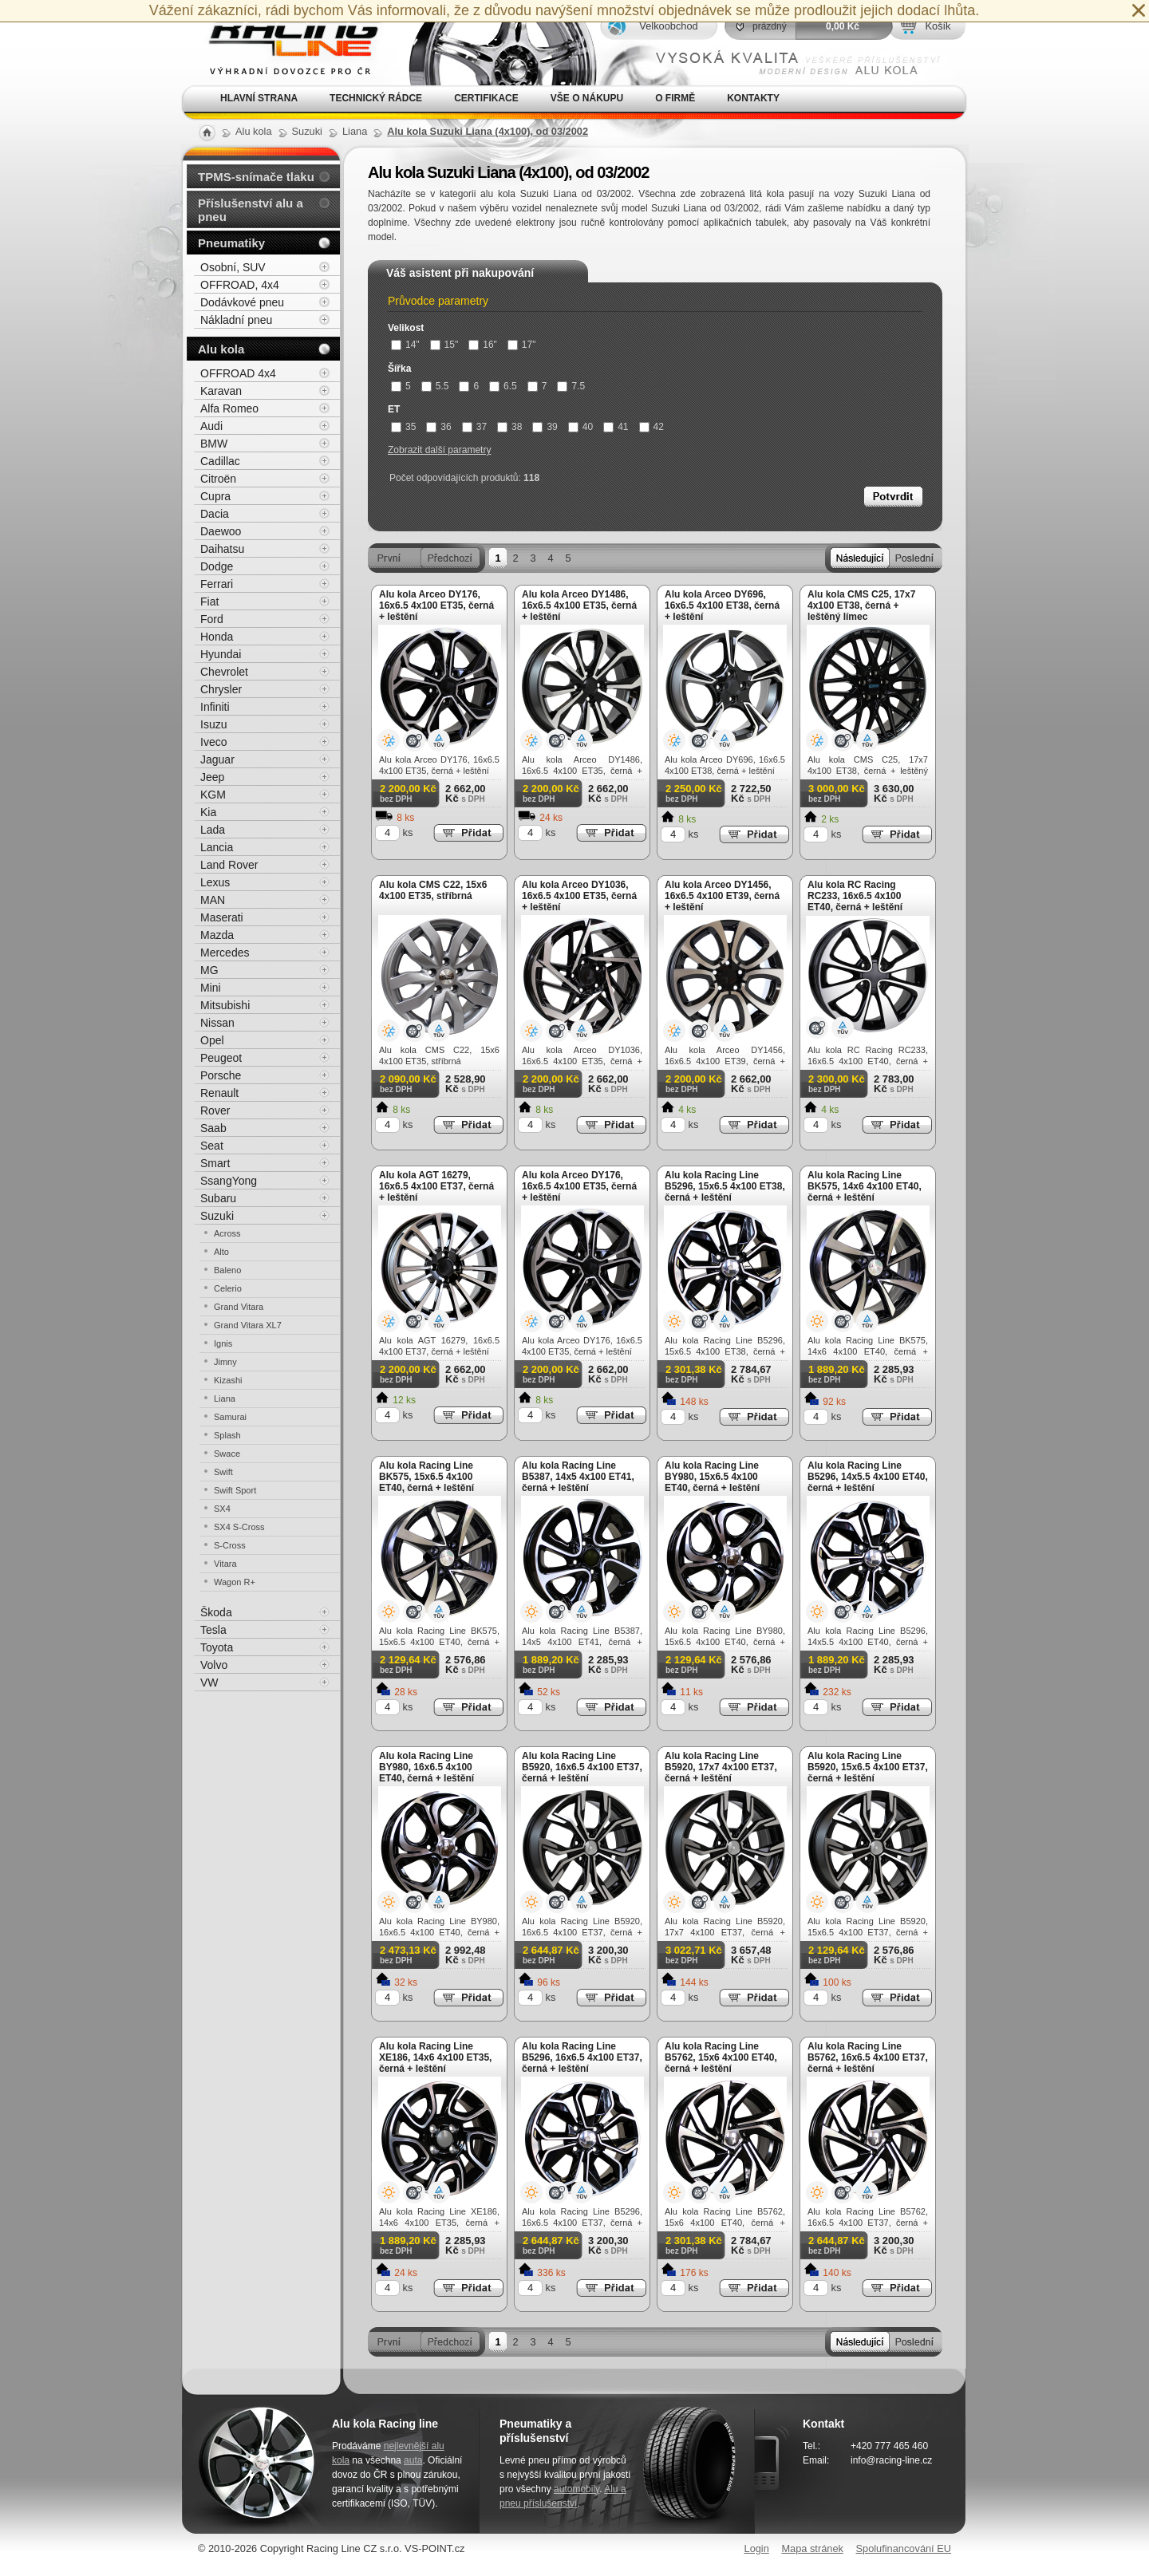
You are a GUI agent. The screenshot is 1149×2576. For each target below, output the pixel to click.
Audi (211, 426)
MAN (212, 900)
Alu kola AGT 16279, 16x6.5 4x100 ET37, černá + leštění (436, 1186)
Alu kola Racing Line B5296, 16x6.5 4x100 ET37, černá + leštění (582, 2057)
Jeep (212, 777)
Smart (215, 1163)
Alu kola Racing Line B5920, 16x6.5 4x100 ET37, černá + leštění (582, 1767)
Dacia (214, 513)
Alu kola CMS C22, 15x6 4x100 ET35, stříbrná (433, 890)
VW (209, 1682)
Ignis (223, 1343)
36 (438, 426)
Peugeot (221, 1057)
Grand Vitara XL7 (248, 1325)
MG (209, 970)
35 (403, 426)
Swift (223, 1472)
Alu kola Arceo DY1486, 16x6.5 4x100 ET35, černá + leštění (579, 605)
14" (405, 344)
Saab (213, 1128)
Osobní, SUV (233, 267)
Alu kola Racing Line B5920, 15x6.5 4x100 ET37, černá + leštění (867, 1767)
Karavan (221, 391)
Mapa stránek (812, 2548)
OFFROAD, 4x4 (239, 284)
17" (521, 344)
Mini (210, 987)
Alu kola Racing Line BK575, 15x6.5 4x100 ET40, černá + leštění (426, 1476)
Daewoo (220, 531)
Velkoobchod (668, 26)
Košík (937, 26)
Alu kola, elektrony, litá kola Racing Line (284, 42)
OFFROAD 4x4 (238, 373)
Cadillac (220, 461)
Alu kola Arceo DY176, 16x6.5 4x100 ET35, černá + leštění (436, 605)
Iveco (213, 742)
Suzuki (217, 1215)
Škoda (216, 1612)
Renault (219, 1093)
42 (651, 426)
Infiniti (215, 706)
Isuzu (213, 724)
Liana (224, 1398)
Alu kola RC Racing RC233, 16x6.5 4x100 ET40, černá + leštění (854, 896)
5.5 (435, 386)
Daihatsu (222, 548)
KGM (213, 794)
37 (474, 426)
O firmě (675, 98)
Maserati (221, 917)
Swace (227, 1453)
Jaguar (217, 759)
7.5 (571, 386)
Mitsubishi (225, 1005)
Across (227, 1233)
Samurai (230, 1417)
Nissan (217, 1022)
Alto (221, 1251)
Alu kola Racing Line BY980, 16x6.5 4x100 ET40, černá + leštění (426, 1767)
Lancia (216, 847)
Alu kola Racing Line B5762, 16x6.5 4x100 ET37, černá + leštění (867, 2057)
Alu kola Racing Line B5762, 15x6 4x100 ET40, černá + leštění (721, 2057)
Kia (208, 812)
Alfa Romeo (229, 408)
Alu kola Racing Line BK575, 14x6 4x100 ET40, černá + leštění (864, 1186)
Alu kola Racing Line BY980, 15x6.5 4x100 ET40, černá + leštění (712, 1476)
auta (413, 2460)
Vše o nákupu (587, 98)
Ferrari (216, 584)
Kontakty (753, 98)
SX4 (222, 1508)
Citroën (218, 478)
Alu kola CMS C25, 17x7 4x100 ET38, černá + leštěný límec (861, 605)
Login (756, 2548)
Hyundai (220, 654)
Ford (211, 619)
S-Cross (230, 1545)
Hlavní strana (259, 98)
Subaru (218, 1198)
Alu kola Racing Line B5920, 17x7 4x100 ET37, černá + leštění (721, 1767)
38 (509, 426)
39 (544, 426)
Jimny (225, 1362)
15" (444, 344)
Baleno (227, 1270)
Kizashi (228, 1380)
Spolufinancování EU (903, 2548)
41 (615, 426)
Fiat (209, 601)
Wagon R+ (234, 1582)
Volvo (213, 1665)
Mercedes (224, 952)
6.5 (503, 386)
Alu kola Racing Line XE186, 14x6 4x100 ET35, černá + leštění (435, 2057)
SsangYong (228, 1180)
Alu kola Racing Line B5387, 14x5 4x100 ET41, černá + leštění (578, 1476)
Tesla (213, 1629)
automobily (576, 2489)
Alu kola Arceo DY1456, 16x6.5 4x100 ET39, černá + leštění (722, 896)
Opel (212, 1040)
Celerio (228, 1288)
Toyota (216, 1647)
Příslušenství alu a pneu (250, 209)
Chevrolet (224, 671)
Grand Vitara (238, 1307)
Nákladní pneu (236, 320)
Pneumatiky (231, 243)
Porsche (220, 1075)
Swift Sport (235, 1490)
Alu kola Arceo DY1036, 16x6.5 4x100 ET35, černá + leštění (579, 896)
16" (482, 344)
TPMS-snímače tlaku (256, 176)
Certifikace (486, 98)
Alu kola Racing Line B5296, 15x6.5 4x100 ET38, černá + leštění (725, 1186)
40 (580, 426)
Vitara (225, 1563)
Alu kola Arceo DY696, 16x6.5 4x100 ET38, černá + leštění (722, 605)
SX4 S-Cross (239, 1527)
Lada (212, 829)
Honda (216, 636)
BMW (213, 443)
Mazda (217, 935)
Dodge (216, 566)
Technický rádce (376, 98)
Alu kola (221, 349)
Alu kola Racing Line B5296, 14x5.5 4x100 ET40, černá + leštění (867, 1476)
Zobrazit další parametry (439, 450)
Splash (227, 1435)
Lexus (215, 882)
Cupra (215, 496)
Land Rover (229, 864)
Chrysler (221, 689)
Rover (215, 1110)
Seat (211, 1145)
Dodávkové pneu (242, 302)
